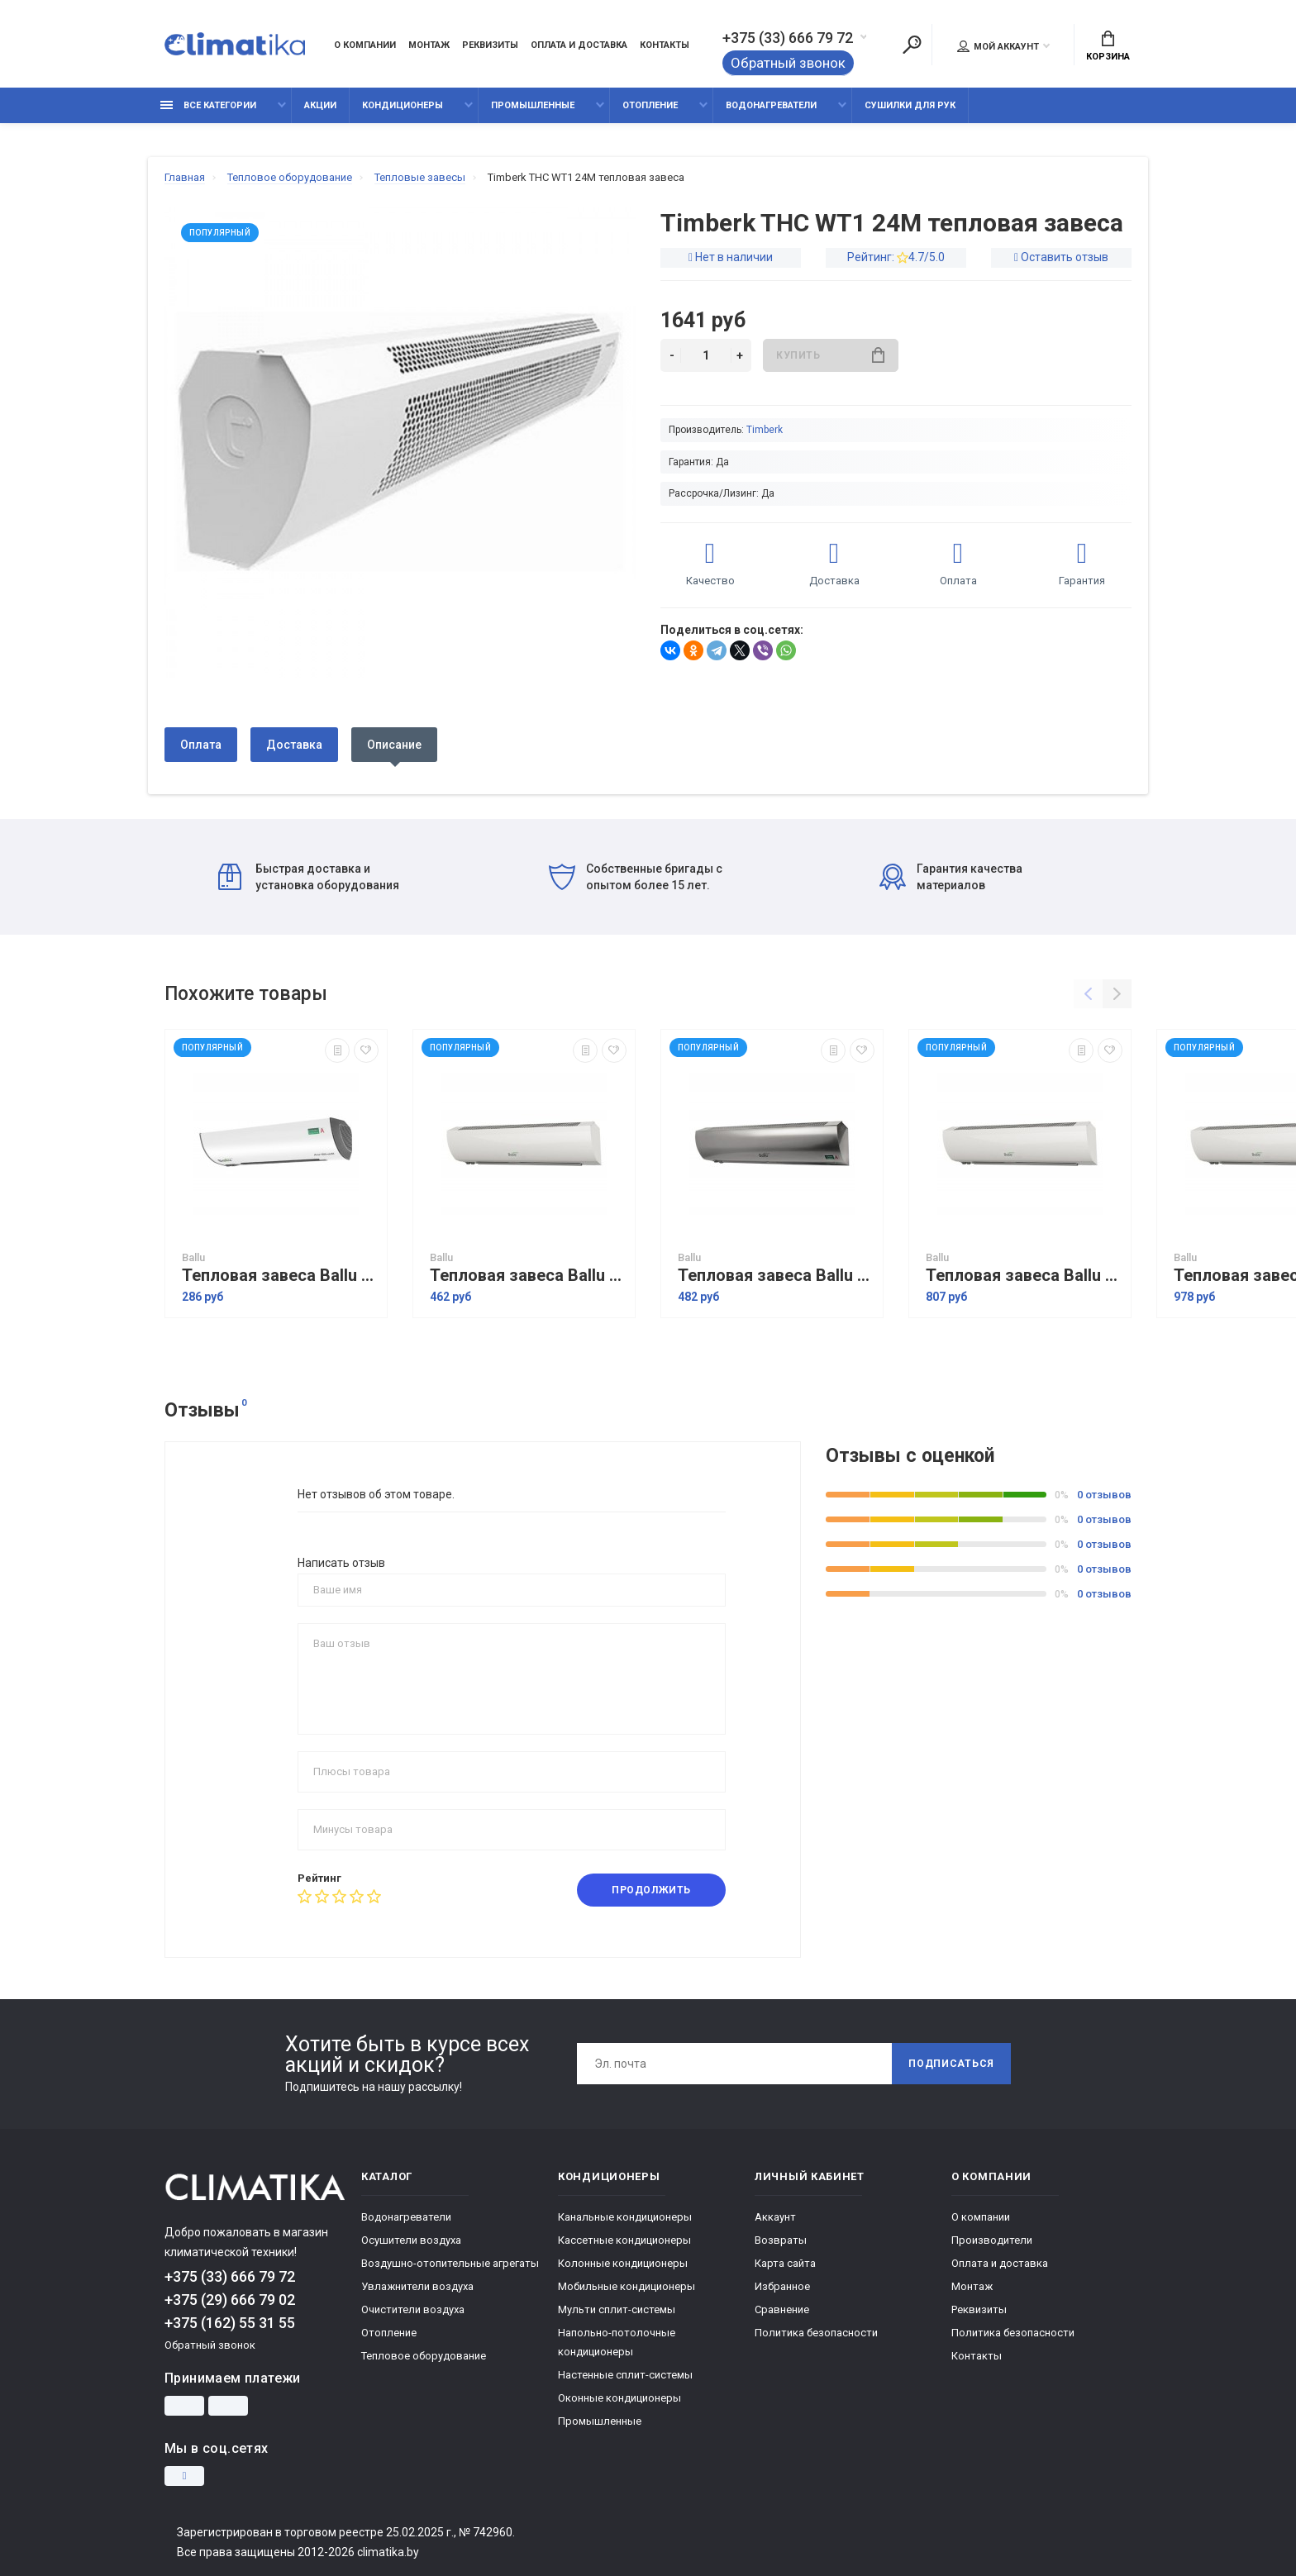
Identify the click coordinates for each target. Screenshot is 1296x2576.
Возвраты (781, 2240)
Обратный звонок (788, 63)
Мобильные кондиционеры (626, 2286)
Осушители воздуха (411, 2240)
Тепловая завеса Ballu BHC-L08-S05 (528, 1275)
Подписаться (951, 2063)
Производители (991, 2240)
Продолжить (651, 1890)
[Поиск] (911, 44)
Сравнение (782, 2309)
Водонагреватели (771, 105)
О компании (365, 45)
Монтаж (429, 45)
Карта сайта (785, 2263)
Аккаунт (775, 2217)
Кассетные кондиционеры (624, 2240)
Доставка (294, 744)
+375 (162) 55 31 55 (229, 2322)
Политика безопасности (816, 2332)
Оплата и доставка (579, 45)
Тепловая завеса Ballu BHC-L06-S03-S (280, 1275)
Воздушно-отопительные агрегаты (450, 2263)
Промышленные (532, 105)
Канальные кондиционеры (625, 2217)
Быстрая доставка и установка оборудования (308, 877)
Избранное (782, 2286)
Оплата (201, 744)
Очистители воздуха (413, 2309)
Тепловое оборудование (423, 2356)
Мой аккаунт (998, 46)
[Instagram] (184, 2476)
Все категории (208, 105)
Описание (394, 744)
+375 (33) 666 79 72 (787, 38)
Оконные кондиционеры (619, 2398)
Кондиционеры (402, 105)
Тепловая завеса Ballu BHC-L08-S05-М (776, 1275)
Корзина (1108, 46)
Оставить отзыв (1064, 257)
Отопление (650, 105)
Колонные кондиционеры (623, 2263)
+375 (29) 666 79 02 (229, 2299)
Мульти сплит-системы (616, 2309)
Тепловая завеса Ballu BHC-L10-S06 (1024, 1275)
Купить (830, 355)
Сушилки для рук (910, 105)
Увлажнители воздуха (417, 2286)
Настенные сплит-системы (625, 2375)
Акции (320, 105)
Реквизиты (490, 45)
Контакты (664, 45)
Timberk (764, 430)
